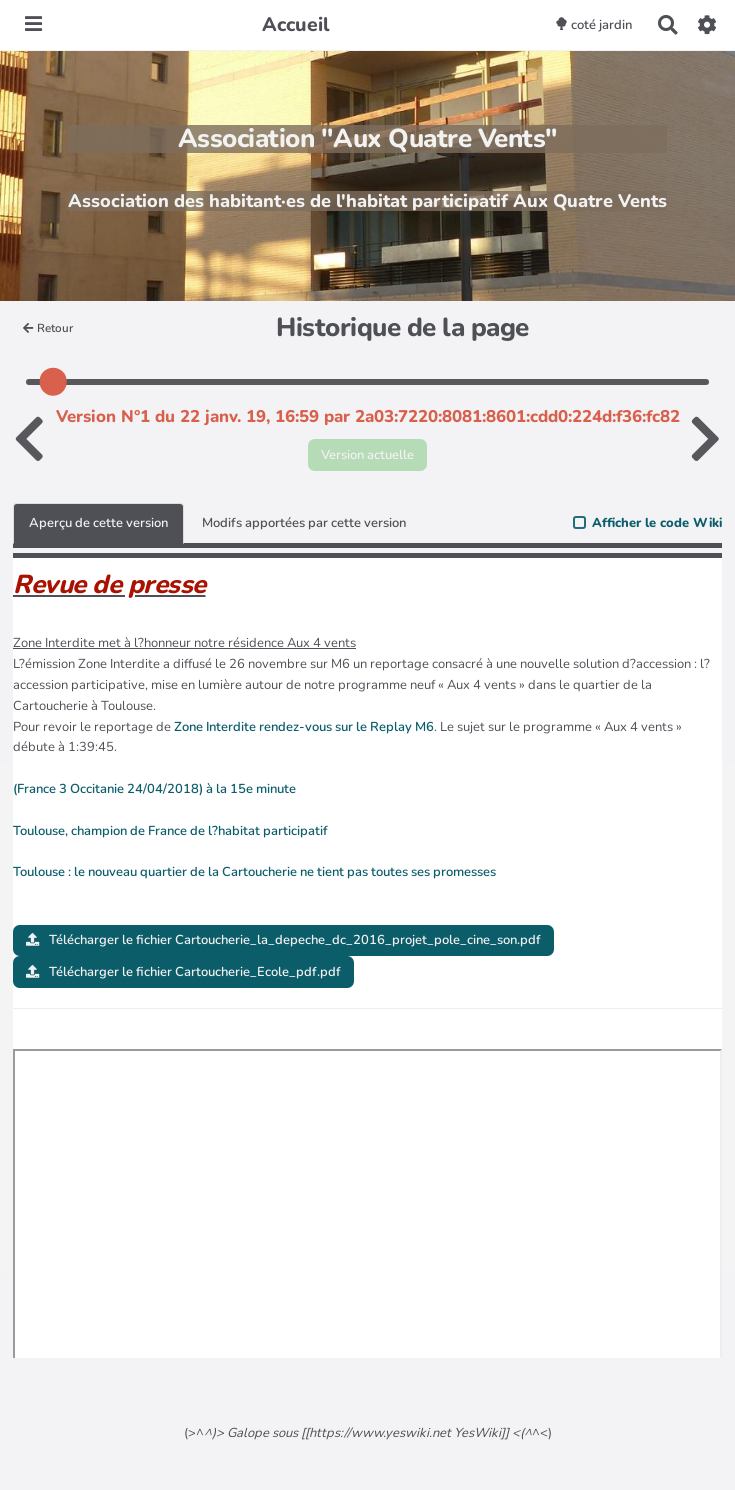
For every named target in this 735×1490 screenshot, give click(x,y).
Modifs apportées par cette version (304, 523)
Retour (48, 328)
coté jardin (593, 25)
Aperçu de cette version (98, 523)
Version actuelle (367, 455)
